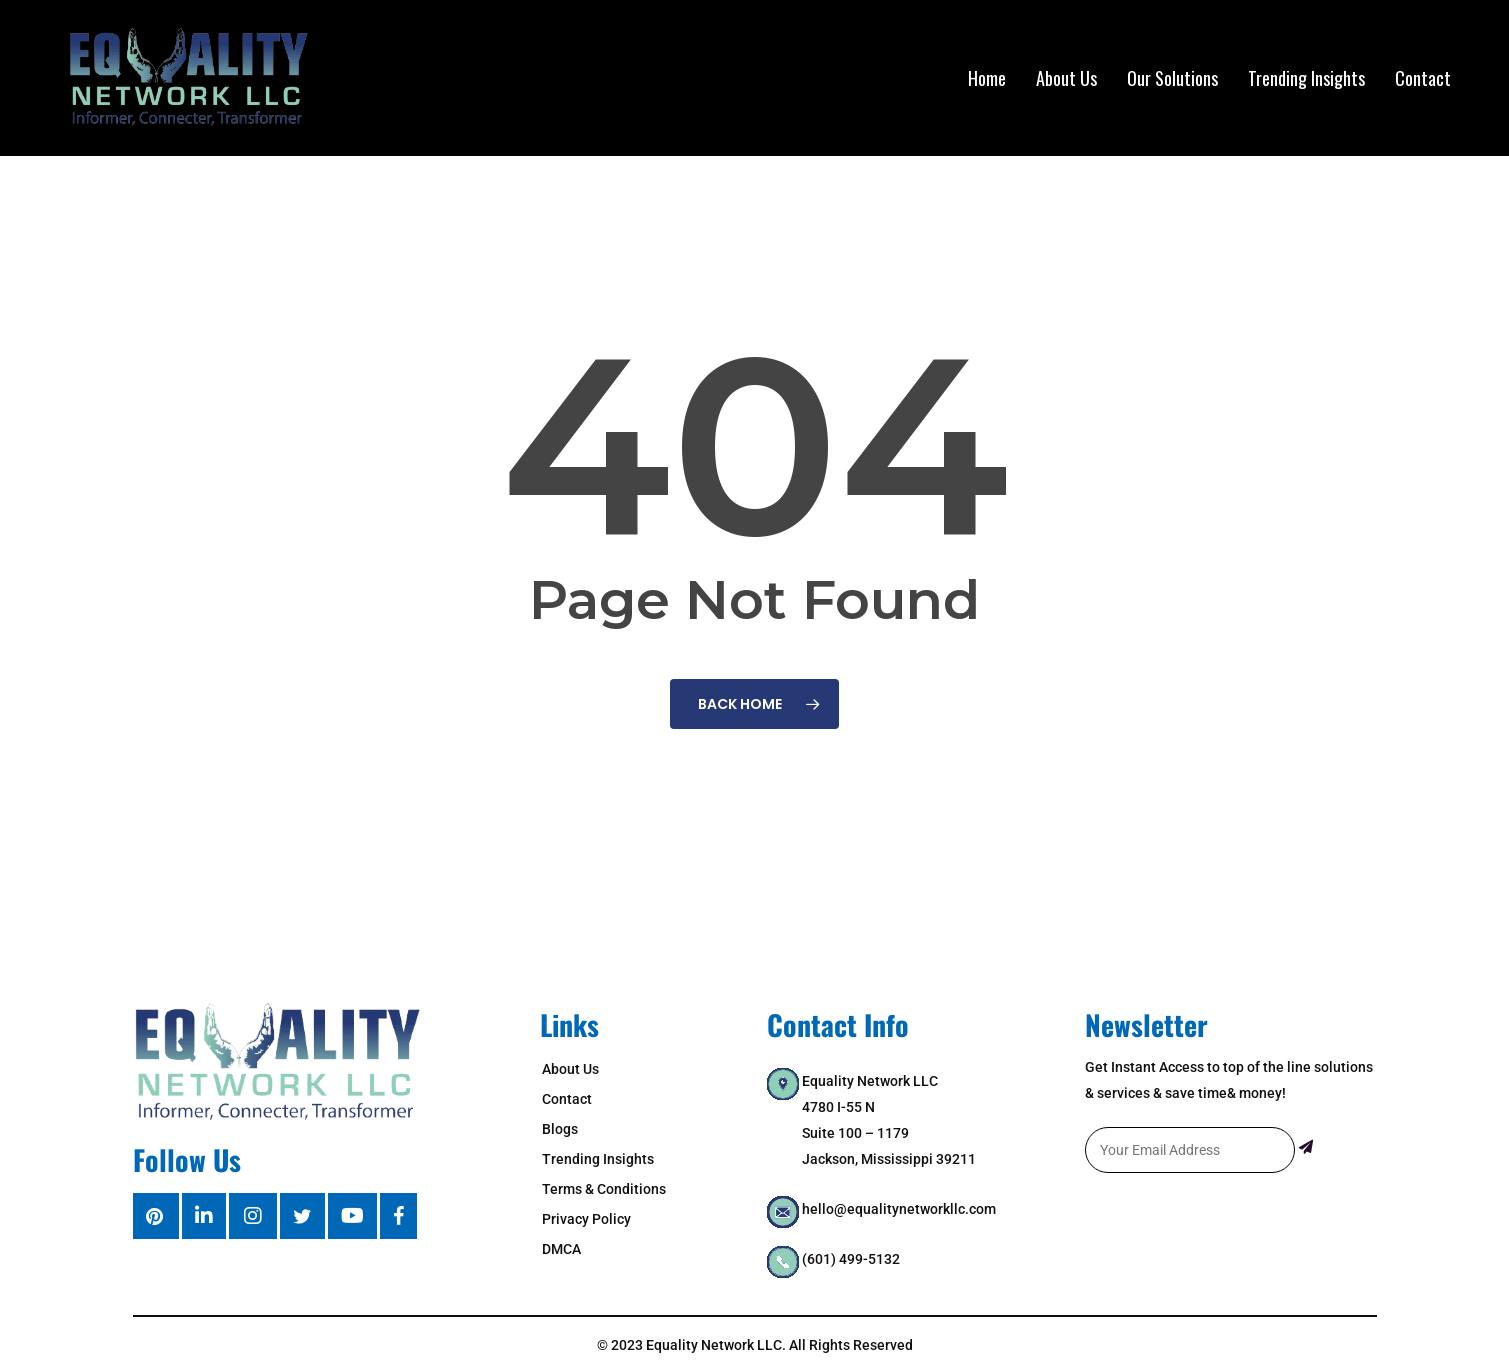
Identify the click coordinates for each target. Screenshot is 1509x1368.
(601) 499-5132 (851, 1259)
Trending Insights (598, 1159)
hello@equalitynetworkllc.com (899, 1209)
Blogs (560, 1129)
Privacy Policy (586, 1219)
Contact (567, 1099)
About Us (570, 1069)
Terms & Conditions (604, 1189)
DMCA (561, 1249)
